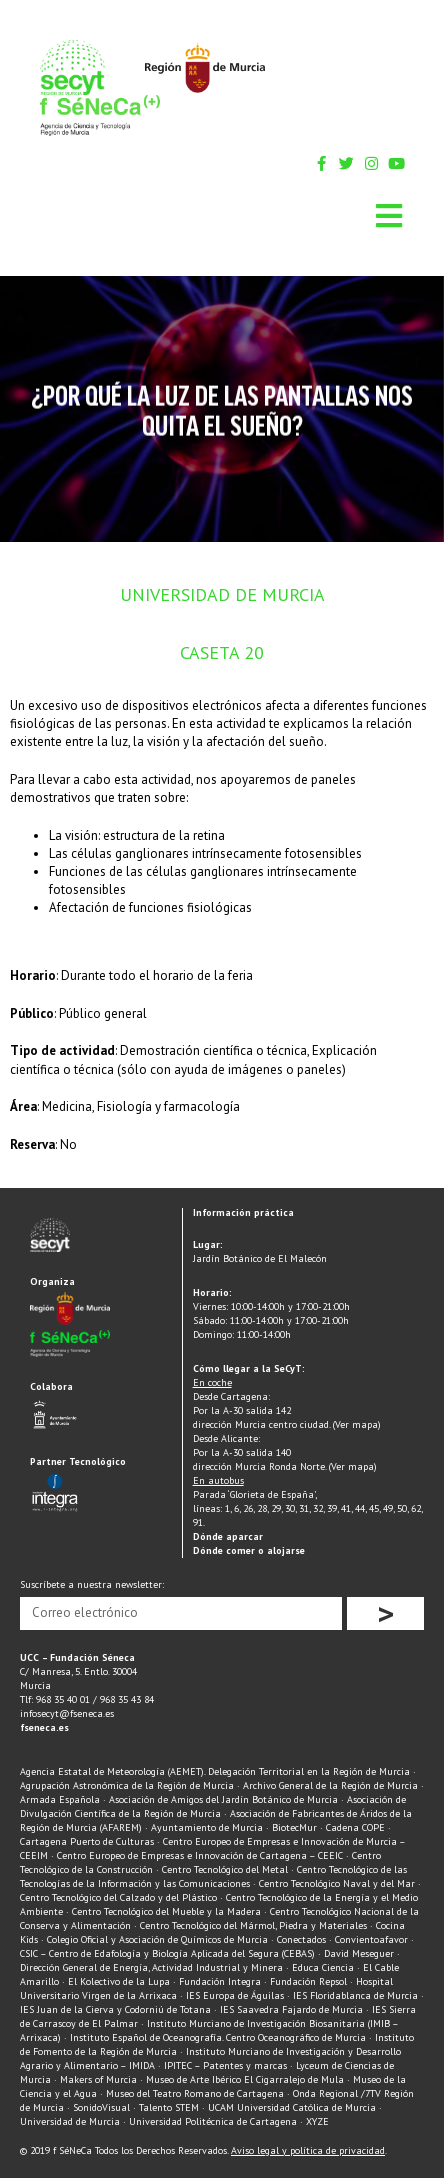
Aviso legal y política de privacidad (308, 2150)
